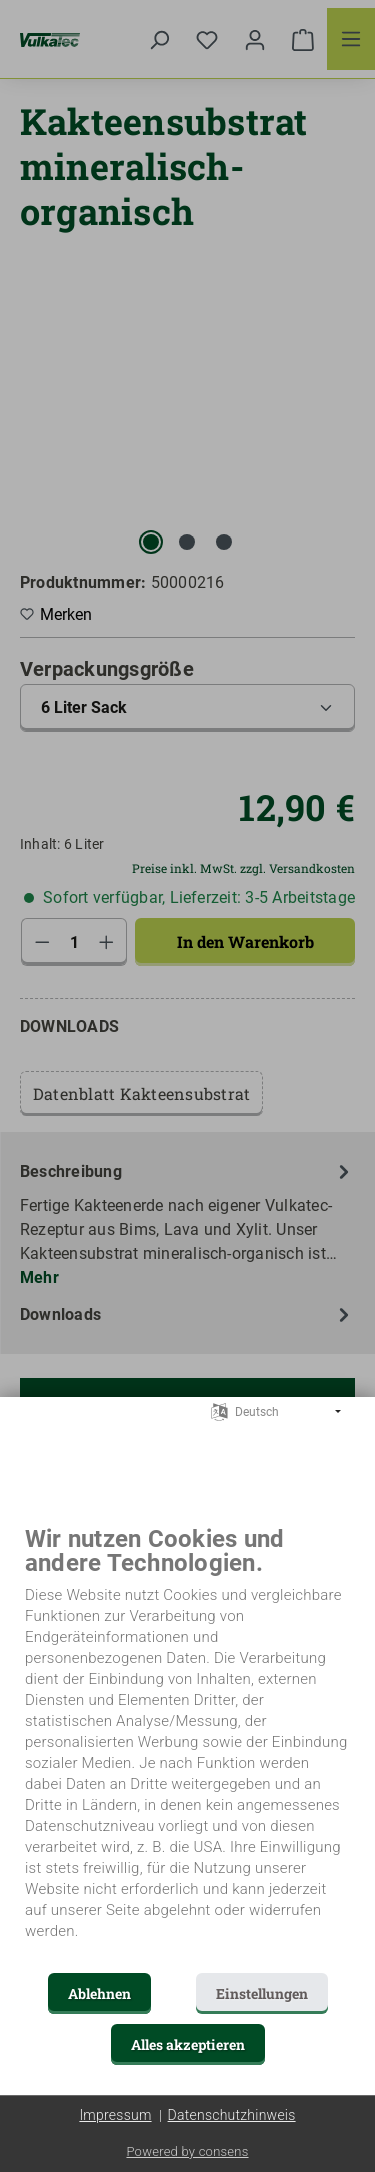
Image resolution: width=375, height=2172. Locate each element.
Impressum (115, 2115)
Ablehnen (99, 1993)
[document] (187, 1747)
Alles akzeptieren (188, 2044)
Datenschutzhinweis (232, 2115)
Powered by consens (187, 2151)
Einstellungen (262, 1993)
